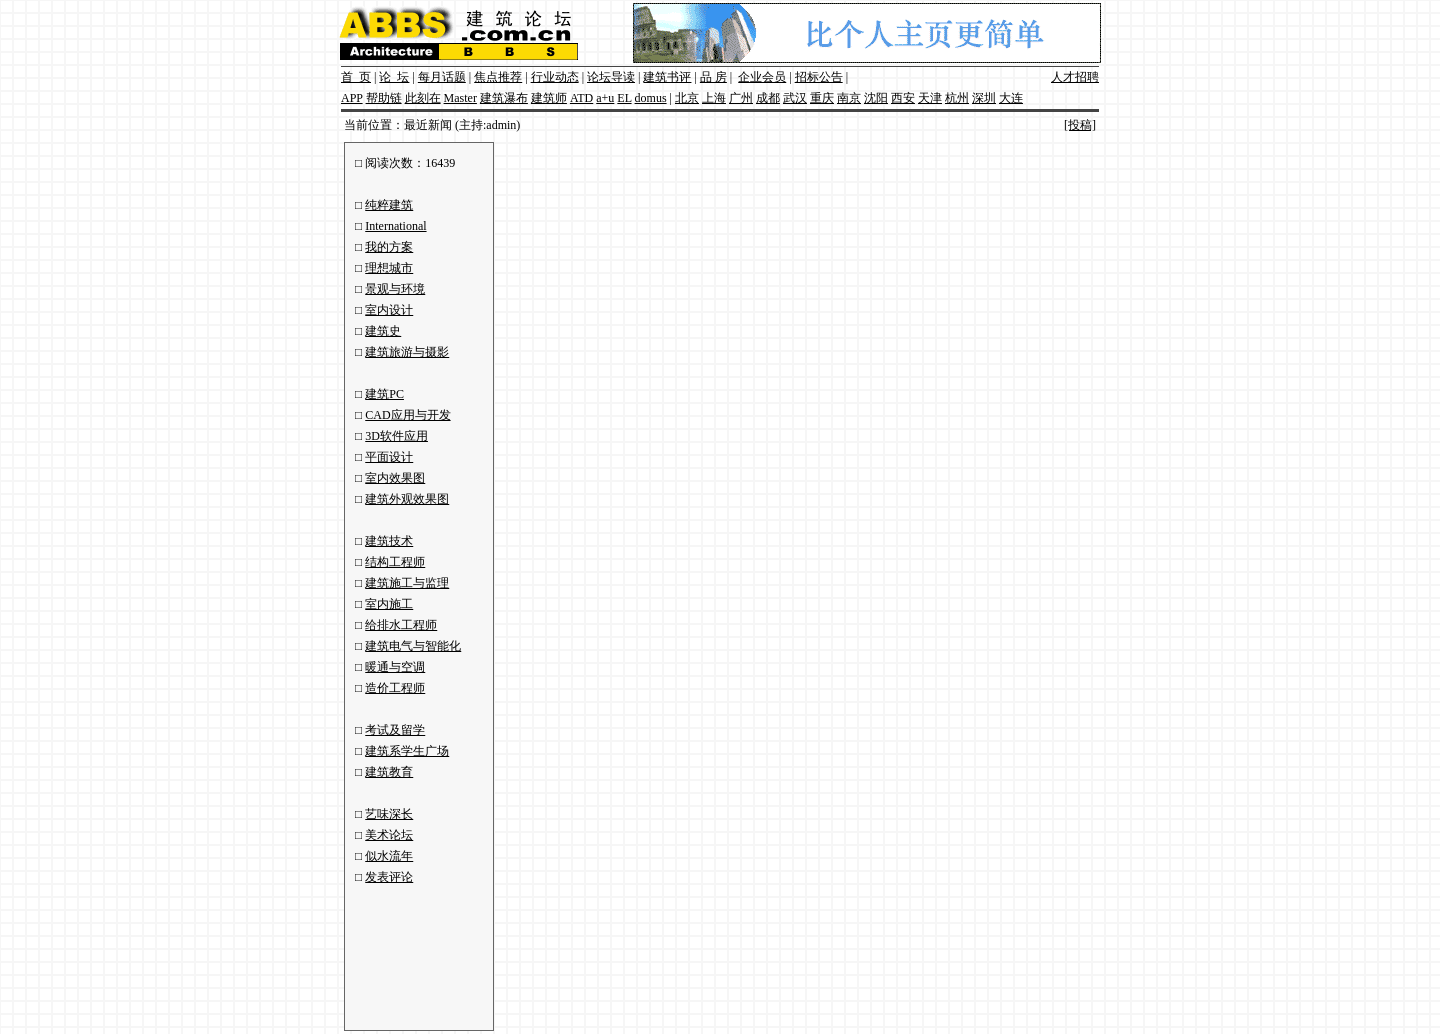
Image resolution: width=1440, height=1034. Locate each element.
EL (624, 98)
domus (651, 98)
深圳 (984, 98)
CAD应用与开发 (407, 415)
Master (460, 98)
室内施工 (389, 604)
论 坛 (394, 77)
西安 (903, 98)
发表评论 (389, 877)
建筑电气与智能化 (413, 646)
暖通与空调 (395, 667)
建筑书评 (667, 77)
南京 (849, 98)
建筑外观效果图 (407, 499)
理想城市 (389, 268)
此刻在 (423, 98)
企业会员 (762, 77)
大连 (1011, 98)
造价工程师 (395, 688)
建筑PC (384, 394)
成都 (768, 98)
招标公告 (819, 77)
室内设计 (389, 310)
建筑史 (383, 331)
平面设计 (389, 457)
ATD (581, 98)
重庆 (822, 98)
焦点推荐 (498, 77)
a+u (605, 98)
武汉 (795, 98)
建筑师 (549, 98)
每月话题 (442, 77)
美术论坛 (389, 835)
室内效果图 (395, 478)
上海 (714, 98)
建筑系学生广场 (407, 751)
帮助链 (384, 98)
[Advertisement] (415, 954)
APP (352, 98)
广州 (741, 98)
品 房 (713, 77)
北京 (687, 98)
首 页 (356, 77)
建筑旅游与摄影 (407, 352)
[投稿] (1080, 125)
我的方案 (389, 247)
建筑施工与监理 (407, 583)
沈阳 (876, 98)
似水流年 (389, 856)
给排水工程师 (401, 625)
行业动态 (555, 77)
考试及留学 (395, 730)
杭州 (957, 98)
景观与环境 (395, 289)
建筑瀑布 (504, 98)
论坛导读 (611, 77)
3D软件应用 (396, 436)
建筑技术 (389, 541)
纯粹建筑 (389, 205)
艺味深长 (389, 814)
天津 (930, 98)
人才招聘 (1075, 77)
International (395, 226)
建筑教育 (389, 772)
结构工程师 (395, 562)
